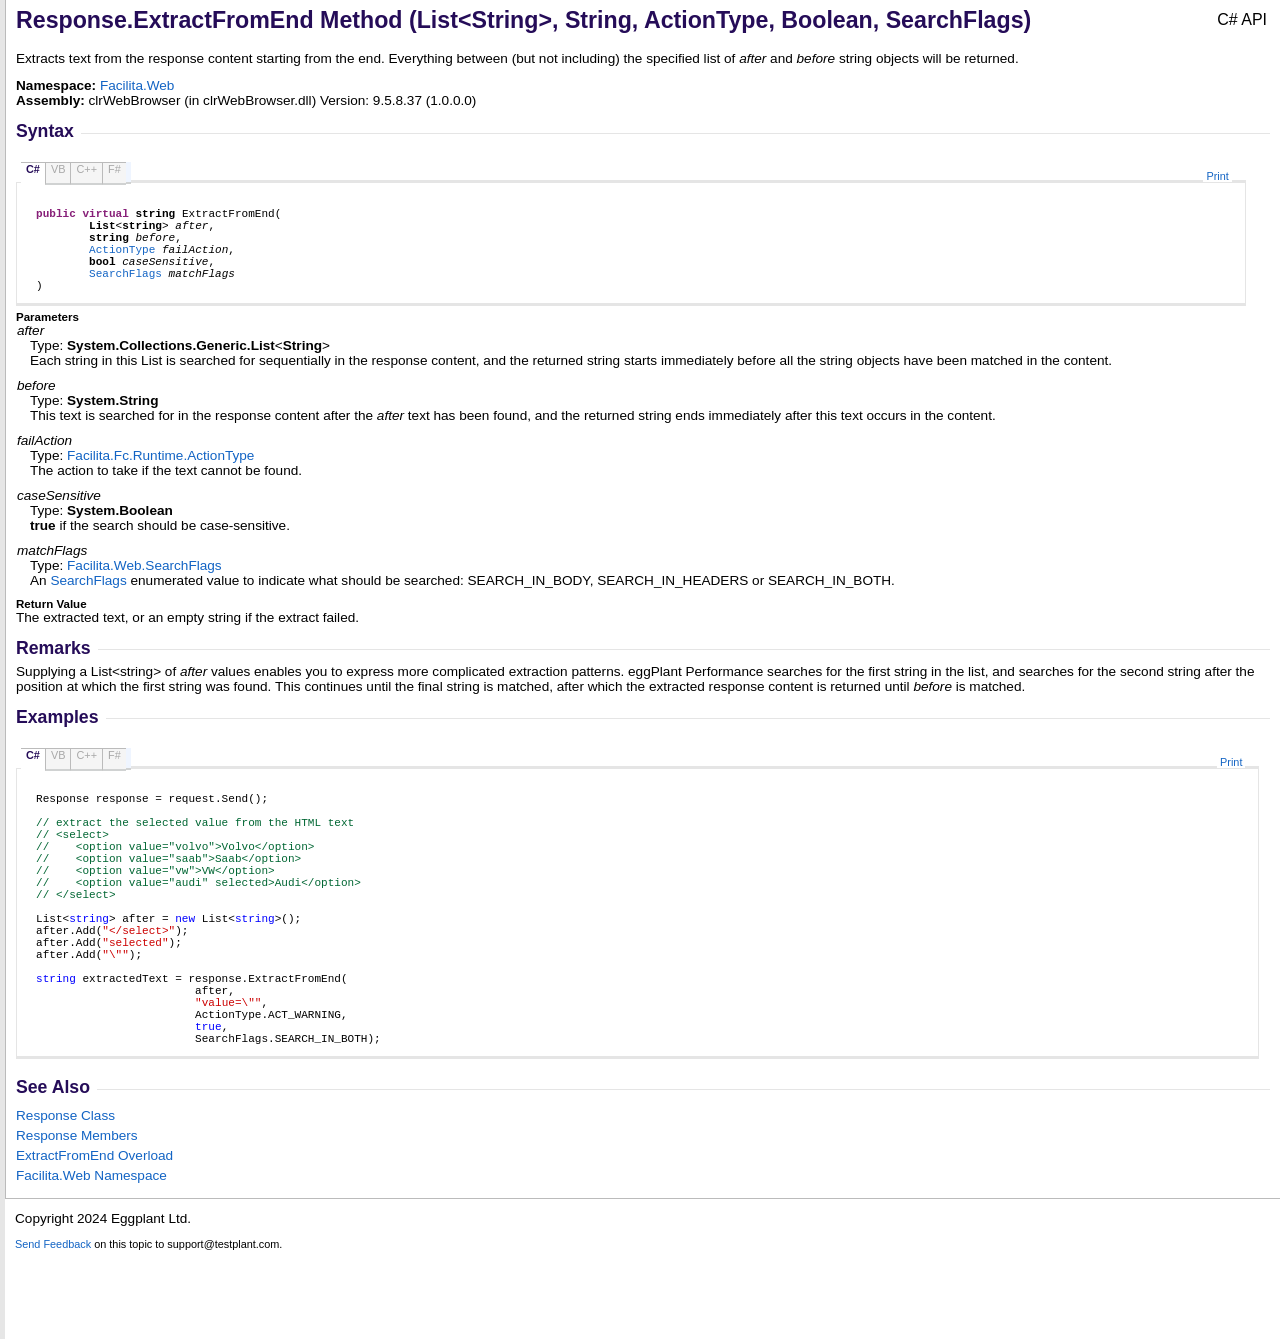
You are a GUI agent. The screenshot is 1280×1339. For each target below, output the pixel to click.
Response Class (65, 1199)
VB (58, 169)
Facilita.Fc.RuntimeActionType (160, 476)
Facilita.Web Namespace (91, 1259)
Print (1217, 176)
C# (33, 169)
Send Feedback (53, 1328)
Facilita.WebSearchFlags (144, 586)
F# (114, 169)
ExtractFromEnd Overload (94, 1239)
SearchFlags (125, 290)
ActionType (122, 260)
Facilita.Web (137, 85)
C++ (86, 169)
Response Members (77, 1219)
